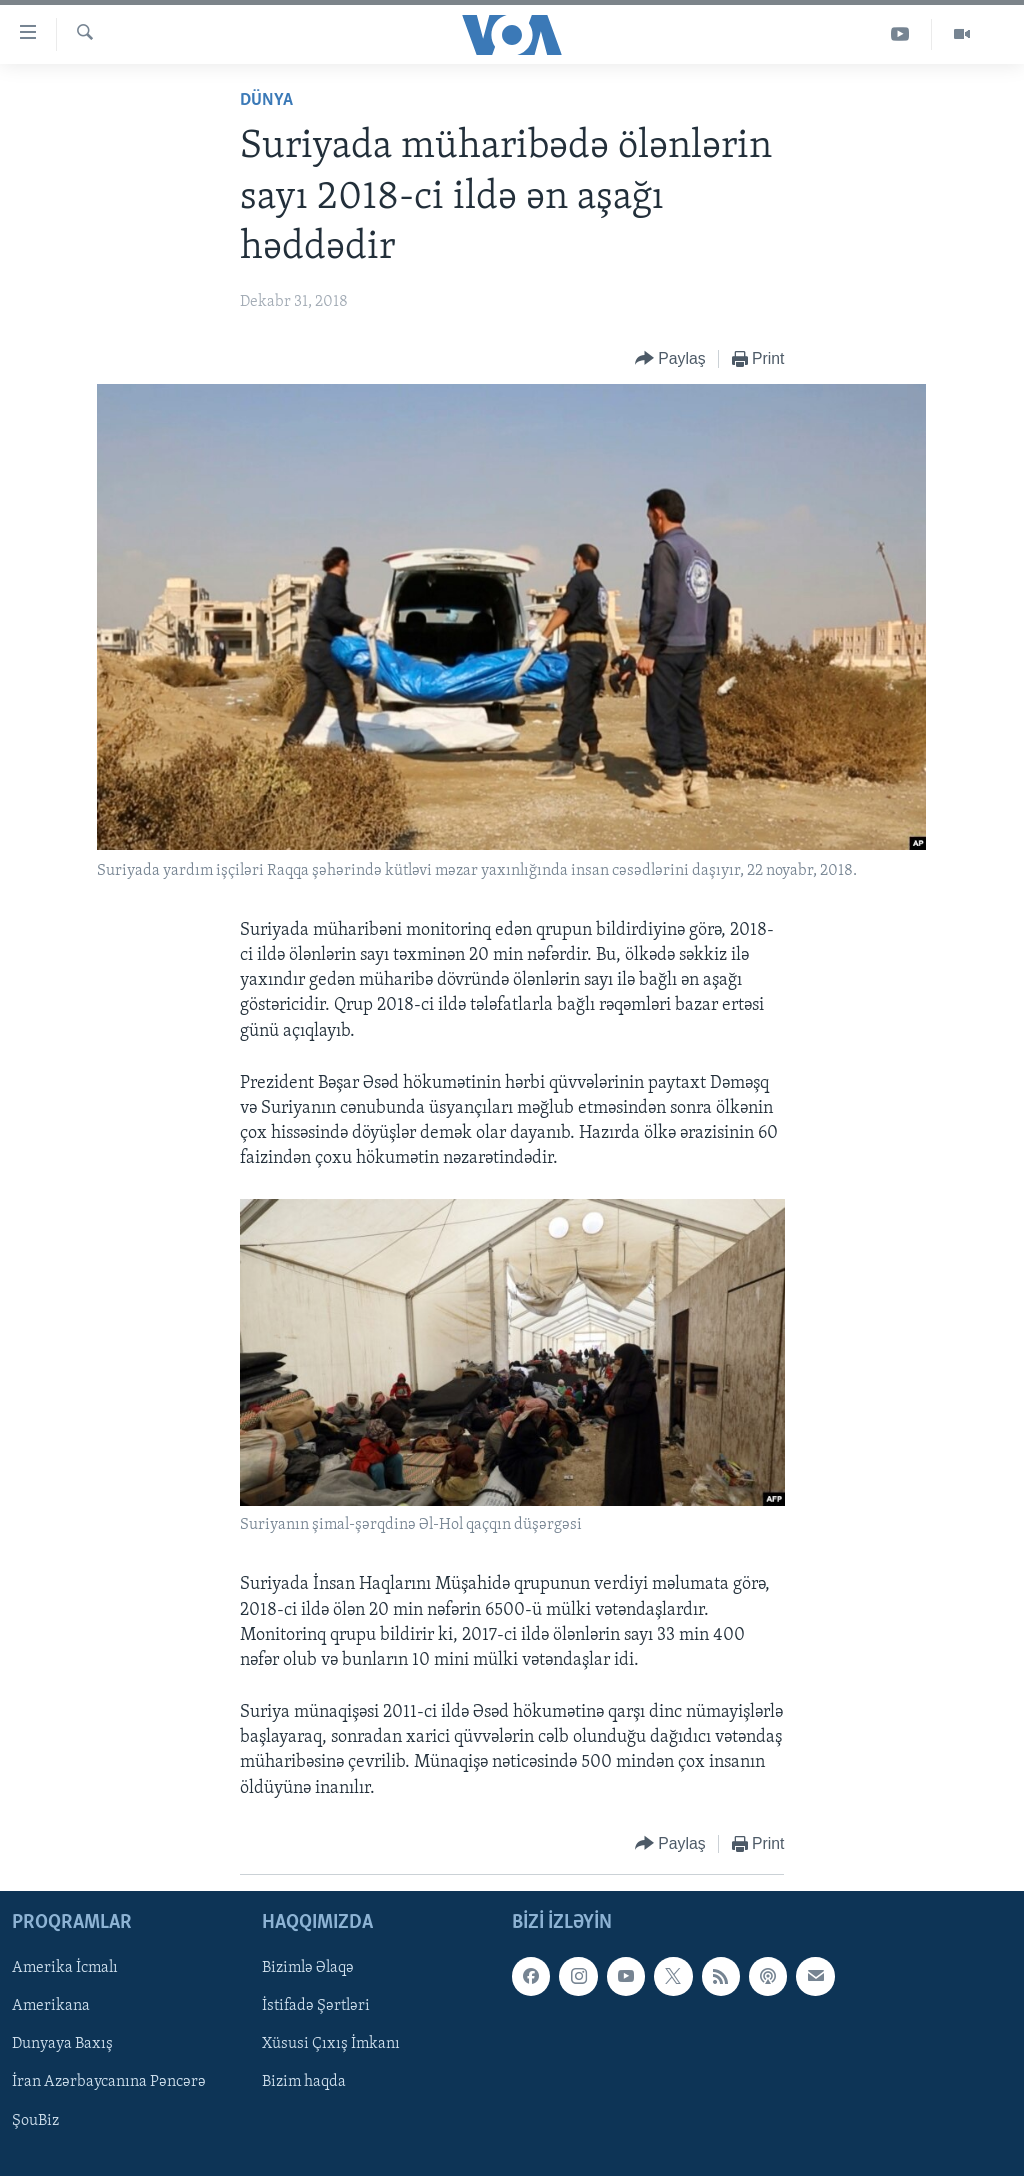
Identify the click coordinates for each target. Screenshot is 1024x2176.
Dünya (266, 100)
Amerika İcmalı (65, 1968)
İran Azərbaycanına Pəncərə (109, 2082)
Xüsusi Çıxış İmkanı (331, 2044)
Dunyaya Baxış (62, 2044)
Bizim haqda (304, 2082)
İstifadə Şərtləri (316, 2006)
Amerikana (51, 2006)
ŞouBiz (35, 2120)
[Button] (670, 359)
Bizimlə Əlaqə (308, 1968)
